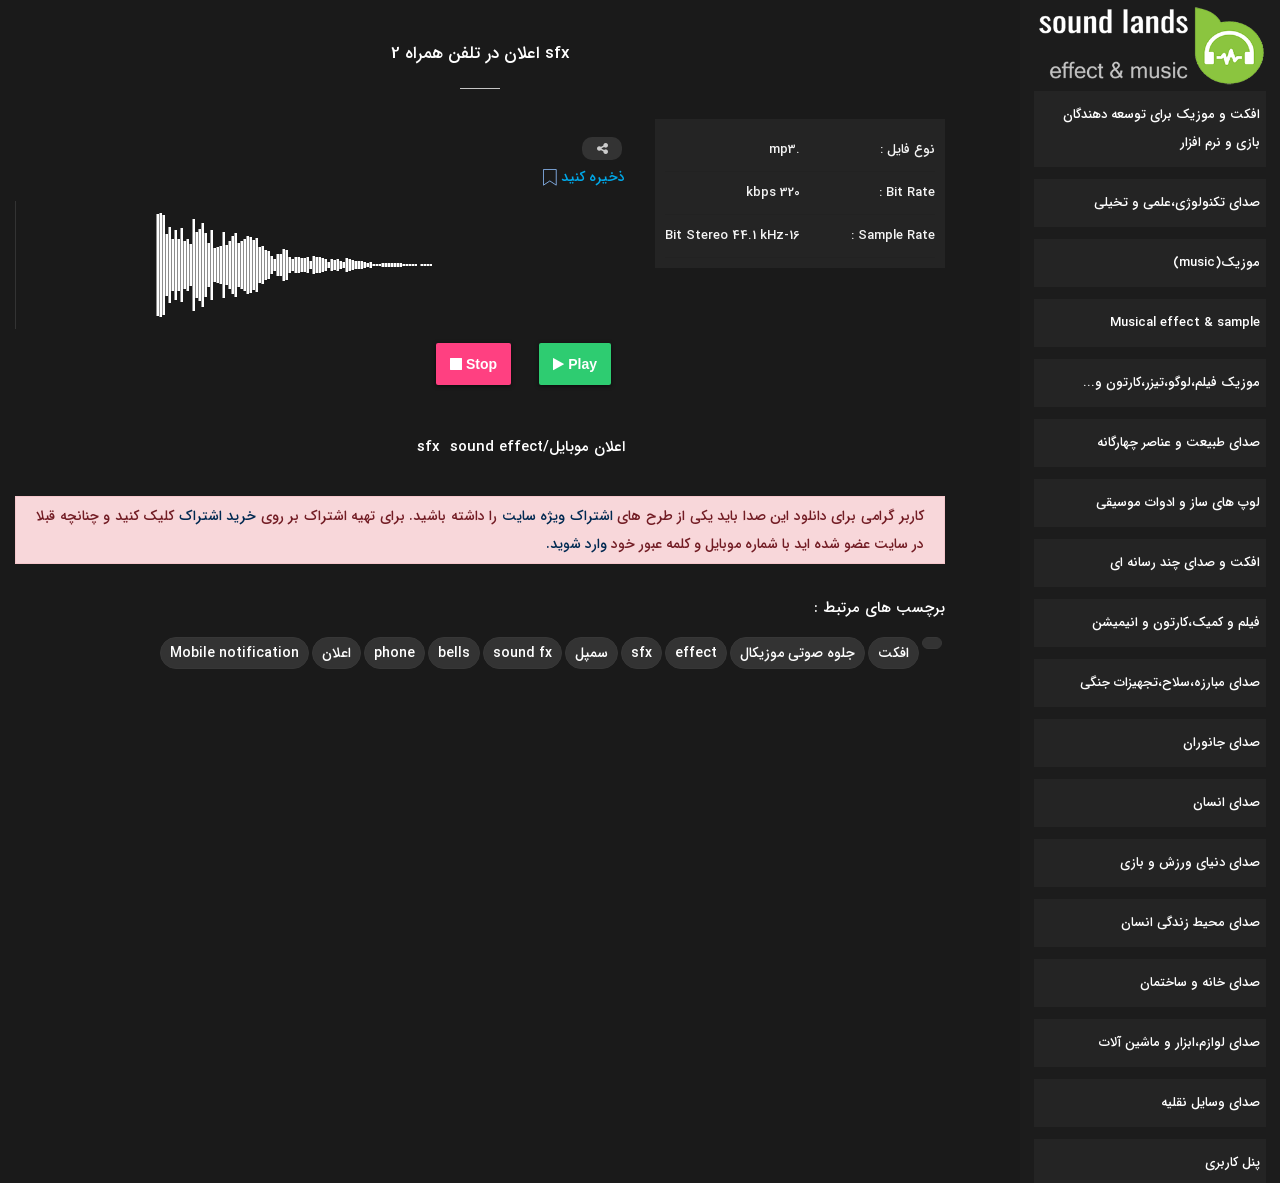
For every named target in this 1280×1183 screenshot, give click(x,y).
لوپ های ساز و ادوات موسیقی (1178, 502)
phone (394, 653)
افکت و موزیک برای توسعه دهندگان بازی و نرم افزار (1161, 128)
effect (696, 653)
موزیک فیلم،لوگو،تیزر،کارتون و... (1171, 382)
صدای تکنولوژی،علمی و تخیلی (1177, 202)
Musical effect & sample (1185, 322)
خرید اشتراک (215, 516)
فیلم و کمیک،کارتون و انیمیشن (1176, 622)
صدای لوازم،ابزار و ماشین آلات (1179, 1042)
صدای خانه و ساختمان (1200, 982)
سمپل (591, 653)
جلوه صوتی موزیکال (797, 653)
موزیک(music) (1216, 262)
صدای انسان (1226, 802)
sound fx (522, 653)
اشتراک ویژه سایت (555, 516)
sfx (641, 653)
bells (454, 653)
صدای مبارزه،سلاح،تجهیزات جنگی (1170, 682)
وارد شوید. (576, 544)
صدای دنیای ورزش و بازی (1190, 862)
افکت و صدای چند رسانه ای (1185, 562)
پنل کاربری (1232, 1162)
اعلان (336, 653)
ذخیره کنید (584, 177)
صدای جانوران (1221, 742)
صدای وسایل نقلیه (1210, 1102)
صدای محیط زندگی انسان (1190, 922)
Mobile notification (234, 653)
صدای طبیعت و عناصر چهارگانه (1178, 442)
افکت (893, 653)
